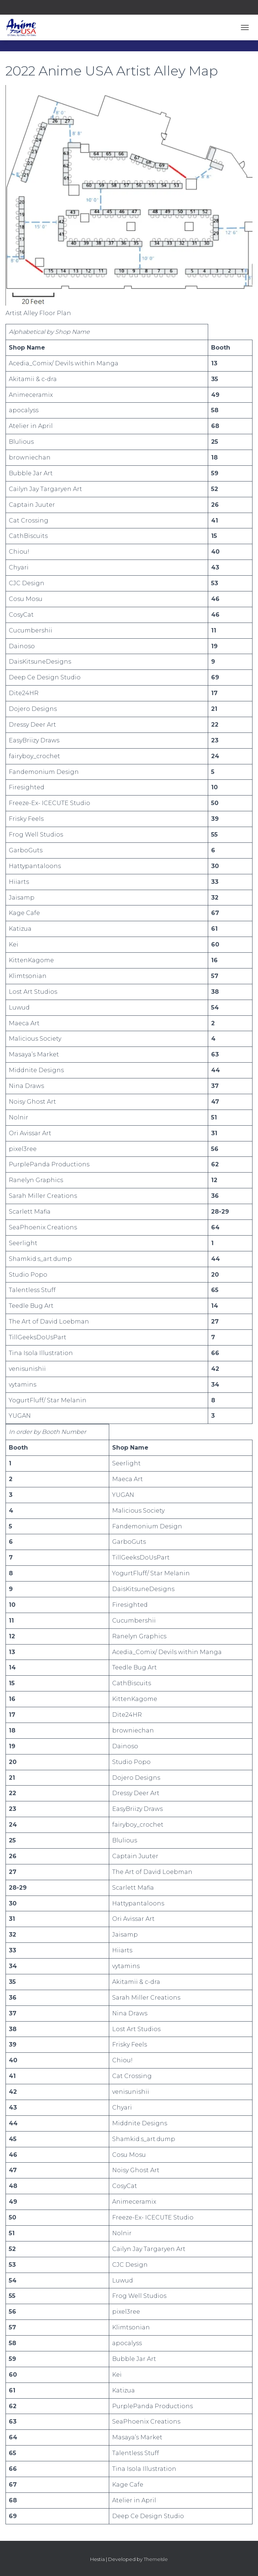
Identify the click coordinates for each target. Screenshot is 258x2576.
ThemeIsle (156, 2559)
